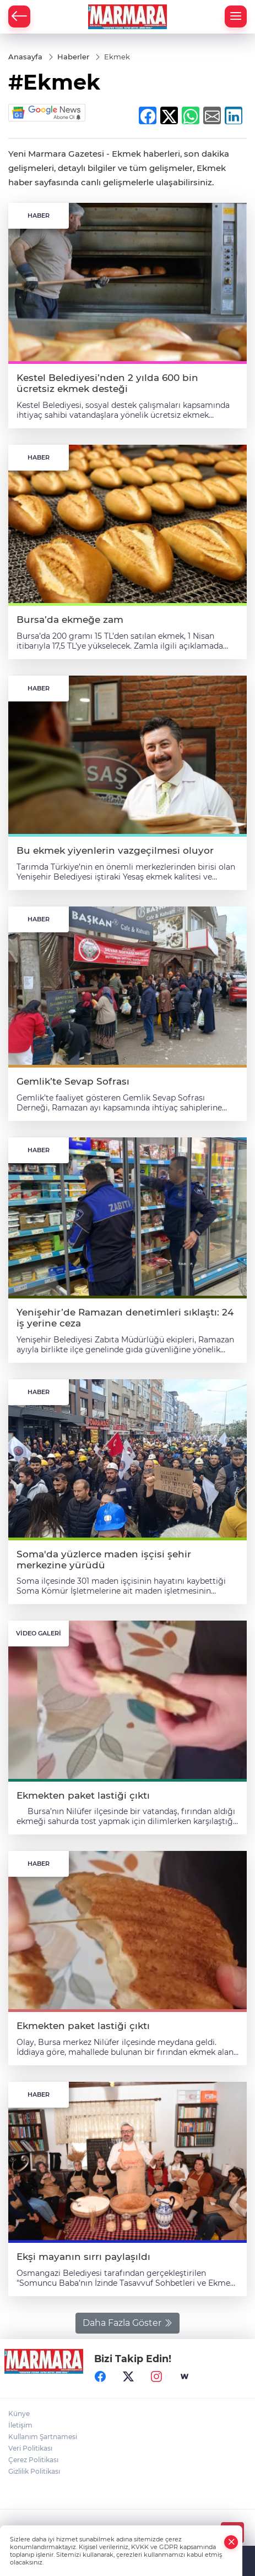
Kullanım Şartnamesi (42, 2437)
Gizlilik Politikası (34, 2471)
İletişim (20, 2425)
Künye (19, 2413)
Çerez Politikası (33, 2460)
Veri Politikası (30, 2448)
